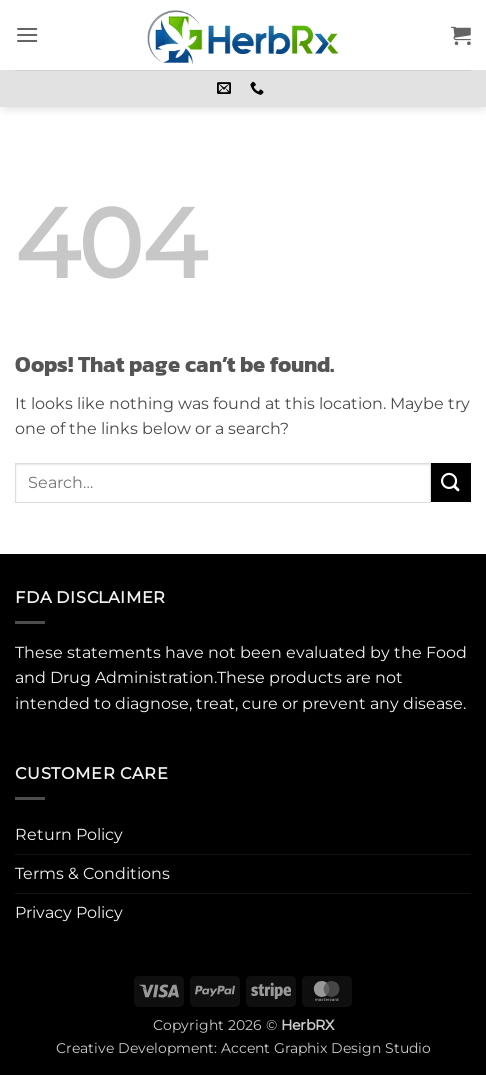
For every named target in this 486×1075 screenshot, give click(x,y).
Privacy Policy (69, 912)
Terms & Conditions (92, 873)
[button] (27, 34)
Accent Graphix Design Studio (326, 1048)
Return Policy (69, 834)
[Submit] (451, 482)
